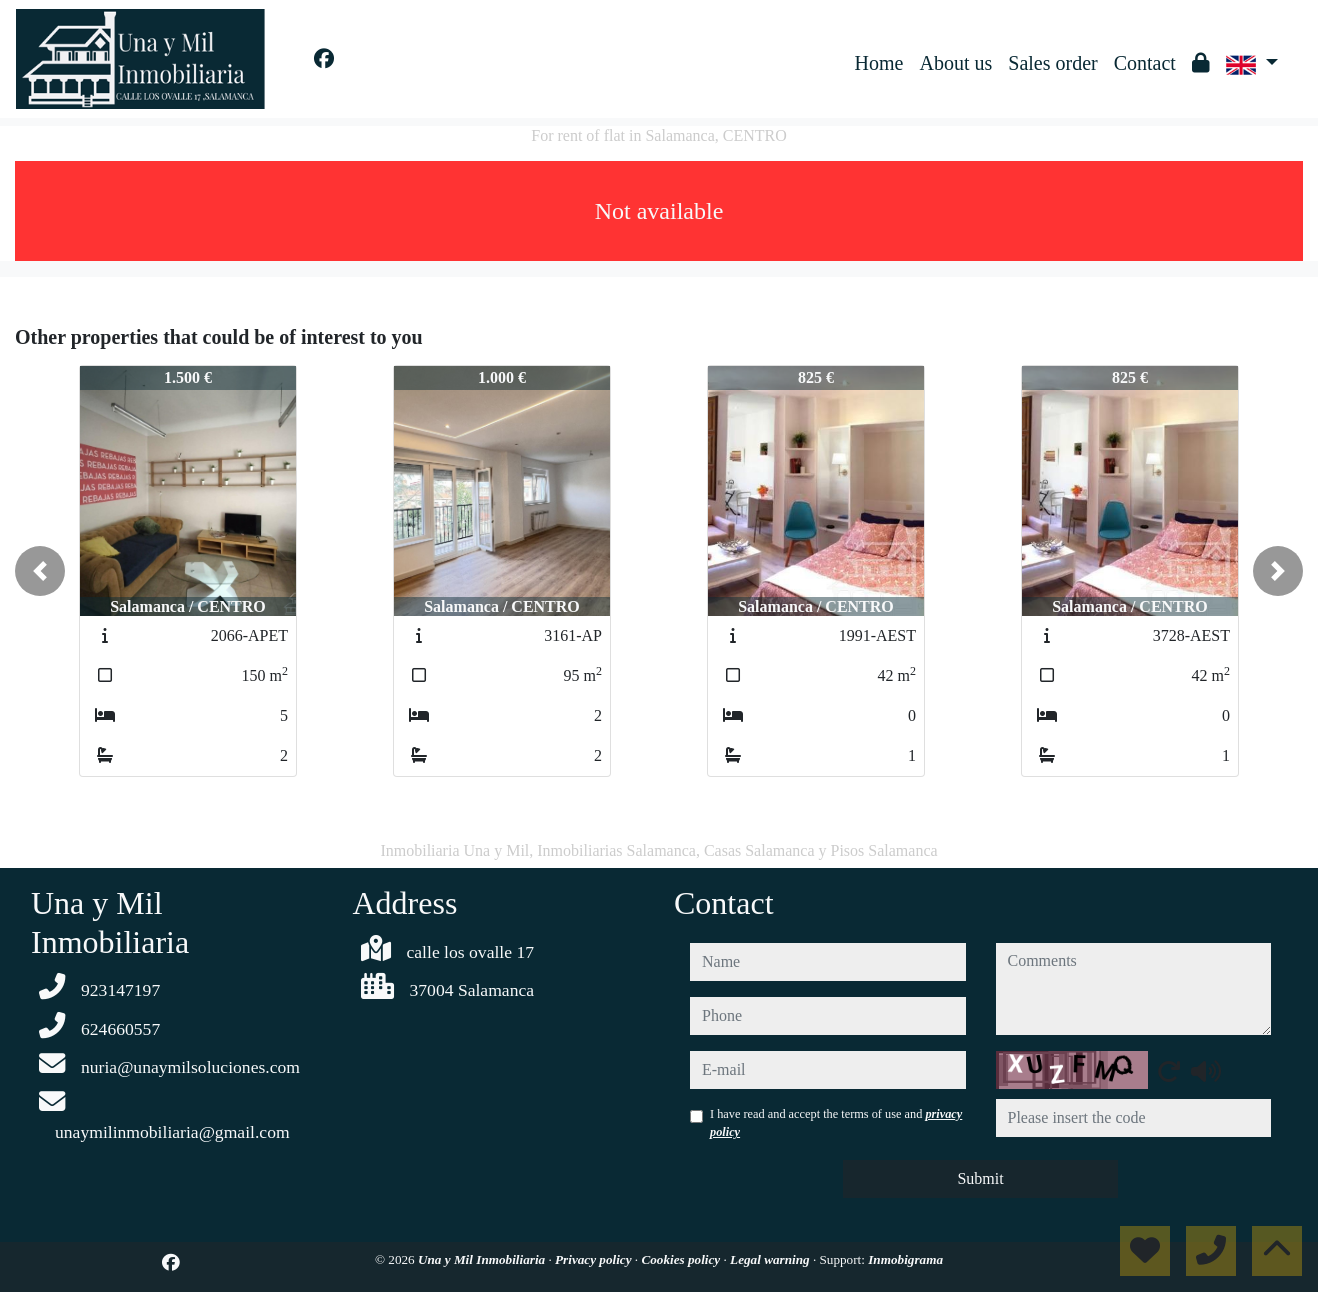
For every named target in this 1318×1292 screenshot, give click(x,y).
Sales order (1052, 63)
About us (955, 63)
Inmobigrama (905, 1259)
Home (879, 63)
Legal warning (771, 1259)
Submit (980, 1178)
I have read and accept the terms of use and (836, 1123)
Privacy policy (595, 1259)
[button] (40, 571)
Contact (1145, 63)
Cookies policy (682, 1259)
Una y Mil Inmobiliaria (483, 1259)
